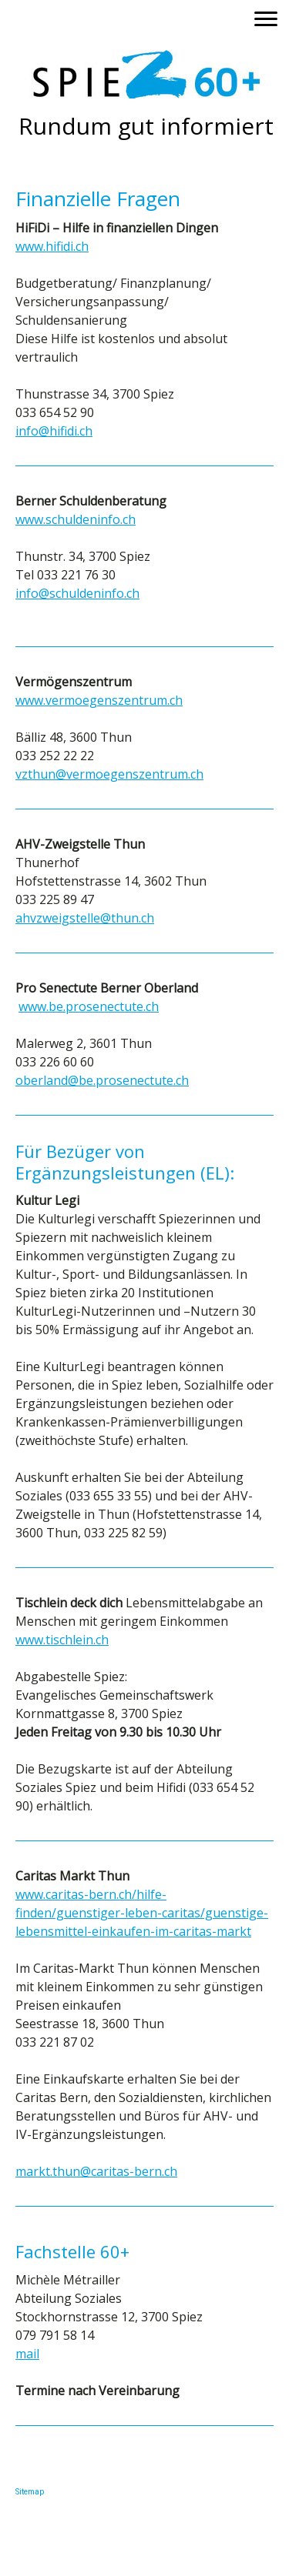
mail (27, 2353)
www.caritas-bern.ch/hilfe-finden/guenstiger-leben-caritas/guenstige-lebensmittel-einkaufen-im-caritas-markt (141, 1913)
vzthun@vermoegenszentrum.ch (109, 774)
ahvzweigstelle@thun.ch (84, 917)
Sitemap (29, 2492)
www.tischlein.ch (62, 1639)
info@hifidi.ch (53, 430)
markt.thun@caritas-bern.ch (96, 2171)
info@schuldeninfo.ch (77, 593)
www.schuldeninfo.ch (75, 519)
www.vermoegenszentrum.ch (99, 700)
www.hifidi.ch (52, 246)
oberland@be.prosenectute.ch (102, 1080)
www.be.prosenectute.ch (88, 1006)
